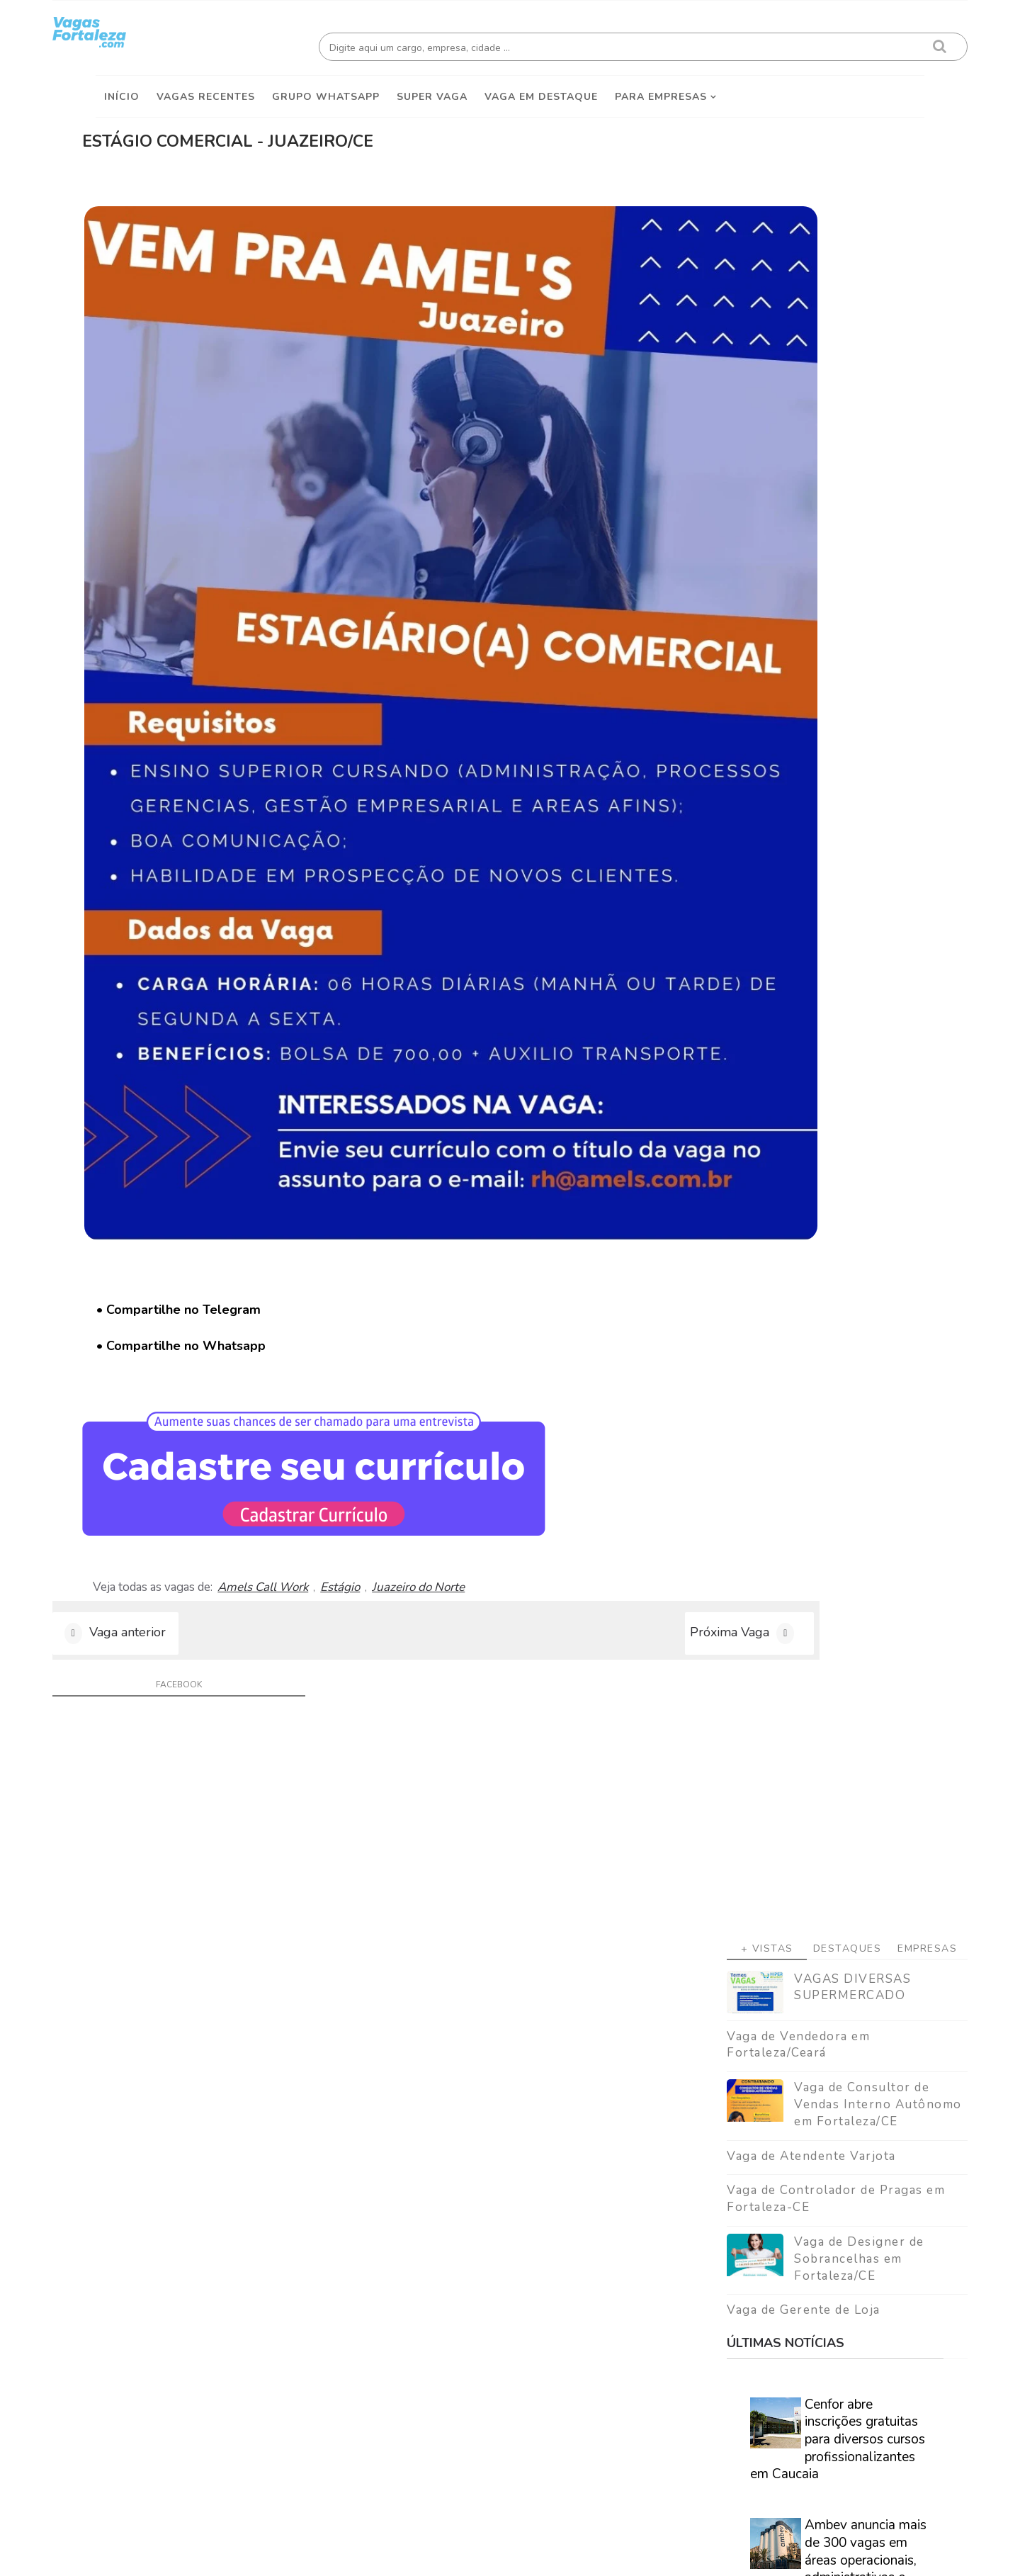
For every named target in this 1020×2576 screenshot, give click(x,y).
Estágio (424, 1236)
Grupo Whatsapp (326, 86)
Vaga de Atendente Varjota (768, 552)
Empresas (884, 344)
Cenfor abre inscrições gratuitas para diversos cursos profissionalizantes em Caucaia (794, 836)
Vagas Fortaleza (255, 2554)
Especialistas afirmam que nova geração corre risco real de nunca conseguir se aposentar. (790, 1233)
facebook (189, 1355)
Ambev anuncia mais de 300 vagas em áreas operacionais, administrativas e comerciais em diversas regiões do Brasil (795, 965)
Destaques (804, 344)
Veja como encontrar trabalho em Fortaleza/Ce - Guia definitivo (794, 1869)
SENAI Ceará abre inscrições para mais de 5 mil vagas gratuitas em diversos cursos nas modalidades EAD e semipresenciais (798, 1104)
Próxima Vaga (568, 1296)
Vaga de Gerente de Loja (760, 707)
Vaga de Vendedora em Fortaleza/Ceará (755, 441)
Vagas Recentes (206, 86)
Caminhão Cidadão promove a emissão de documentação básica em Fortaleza (821, 1345)
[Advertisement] (804, 213)
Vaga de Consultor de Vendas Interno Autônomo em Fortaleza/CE (835, 501)
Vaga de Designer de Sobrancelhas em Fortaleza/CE (816, 656)
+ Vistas (724, 344)
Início (122, 86)
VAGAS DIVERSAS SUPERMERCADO (809, 383)
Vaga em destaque (541, 86)
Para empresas (661, 86)
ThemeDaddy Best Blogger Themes (517, 2554)
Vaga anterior (170, 1296)
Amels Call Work (347, 1236)
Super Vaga (432, 86)
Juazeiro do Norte (502, 1236)
